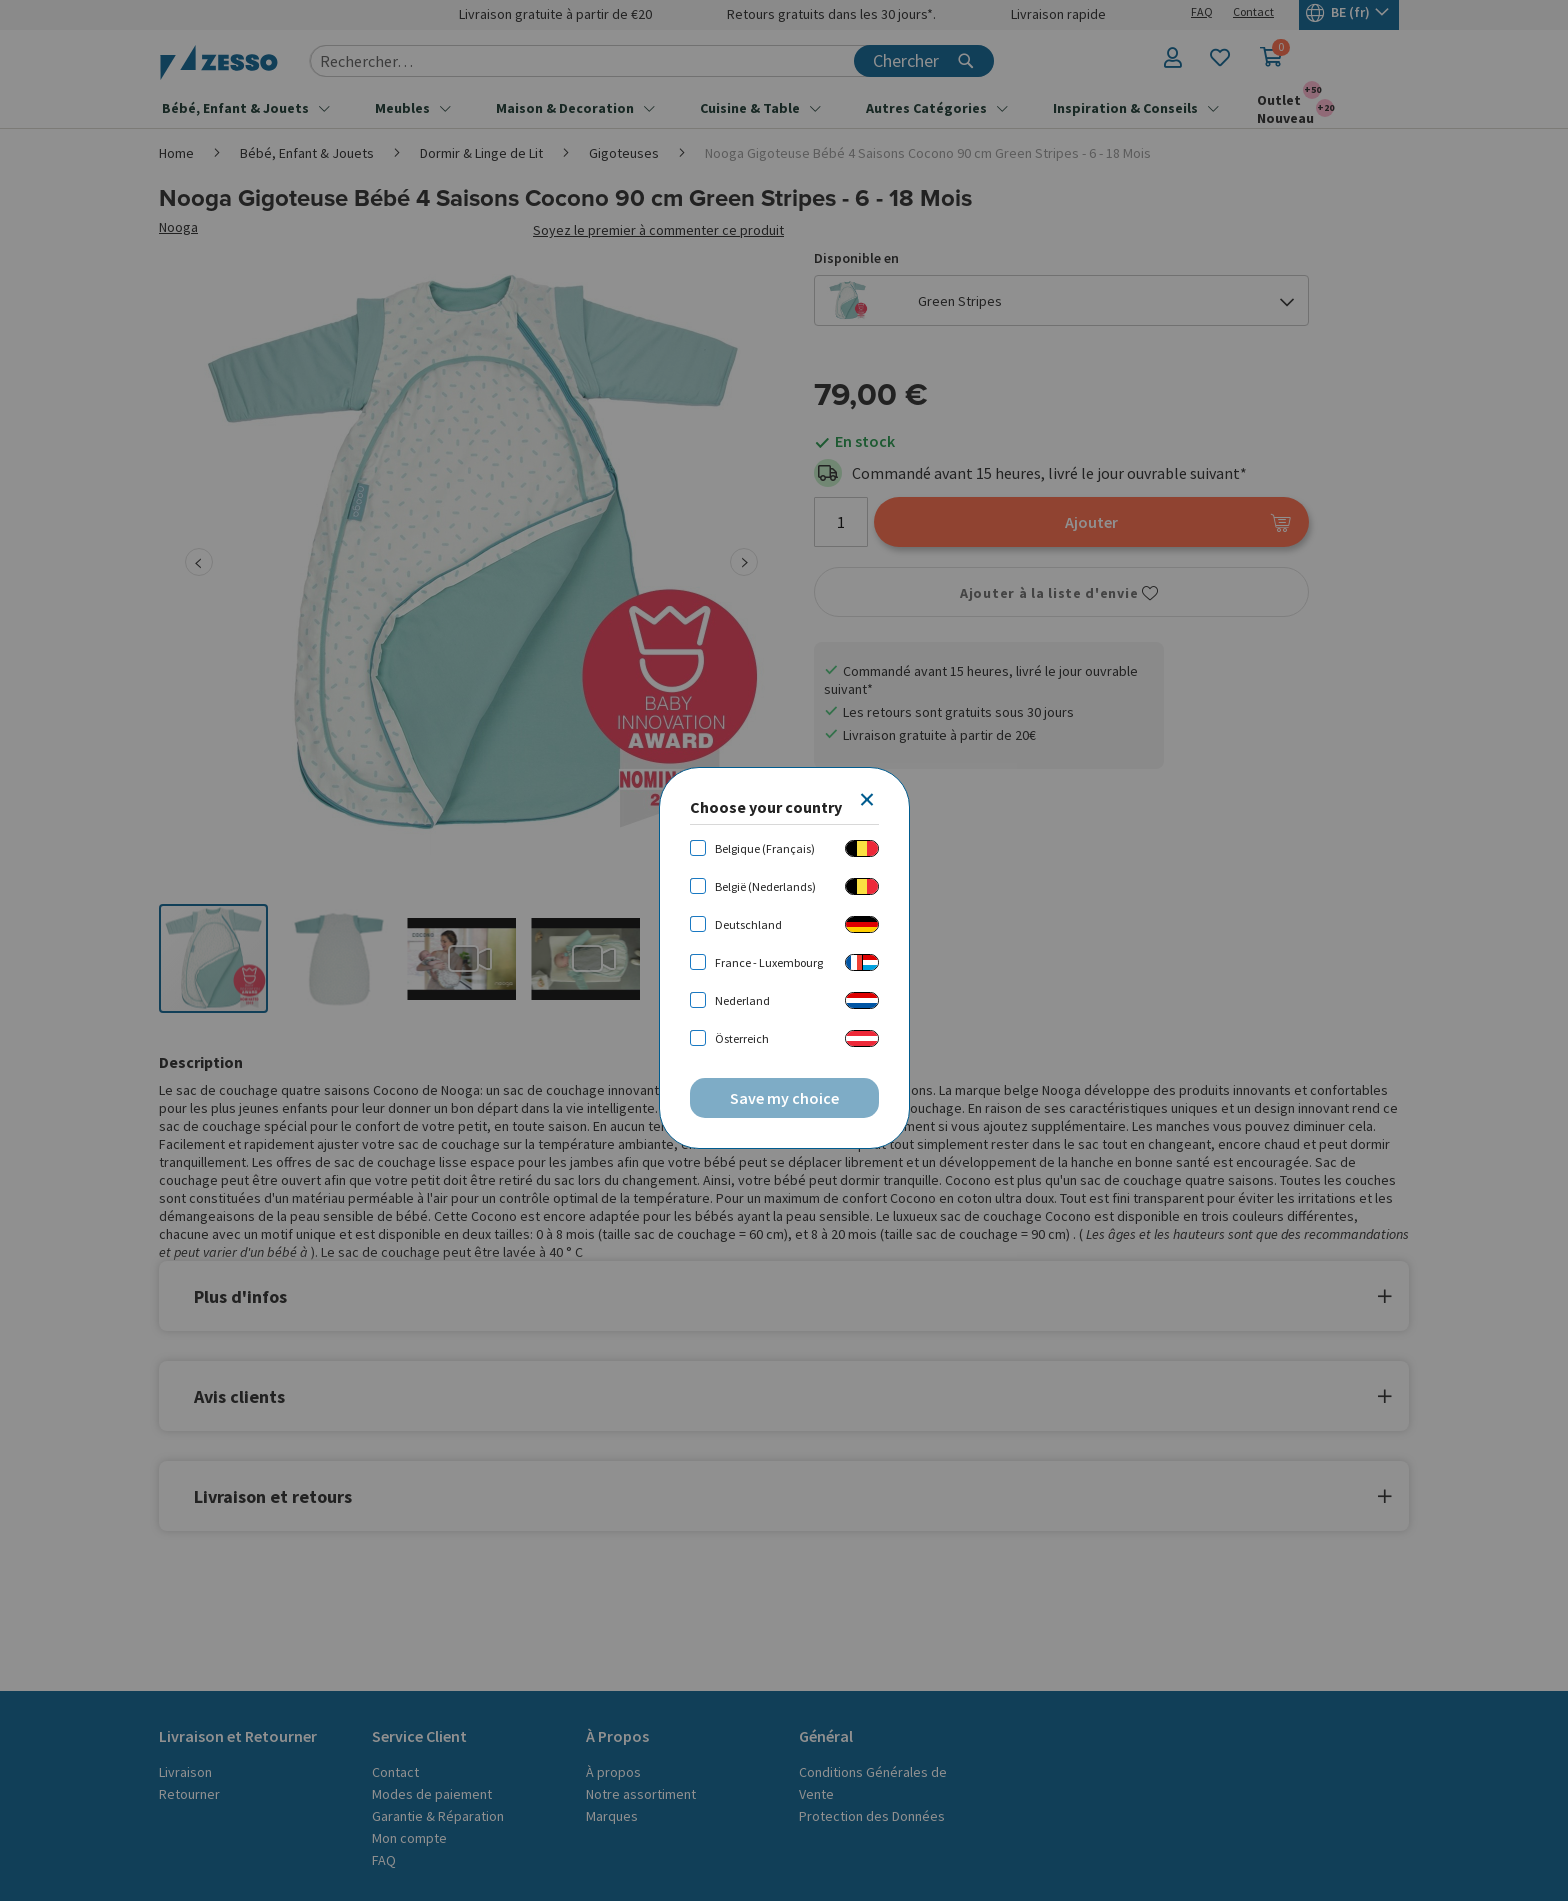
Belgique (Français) (765, 848)
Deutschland (748, 924)
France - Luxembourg (769, 962)
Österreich (742, 1038)
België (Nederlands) (765, 886)
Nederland (742, 1000)
